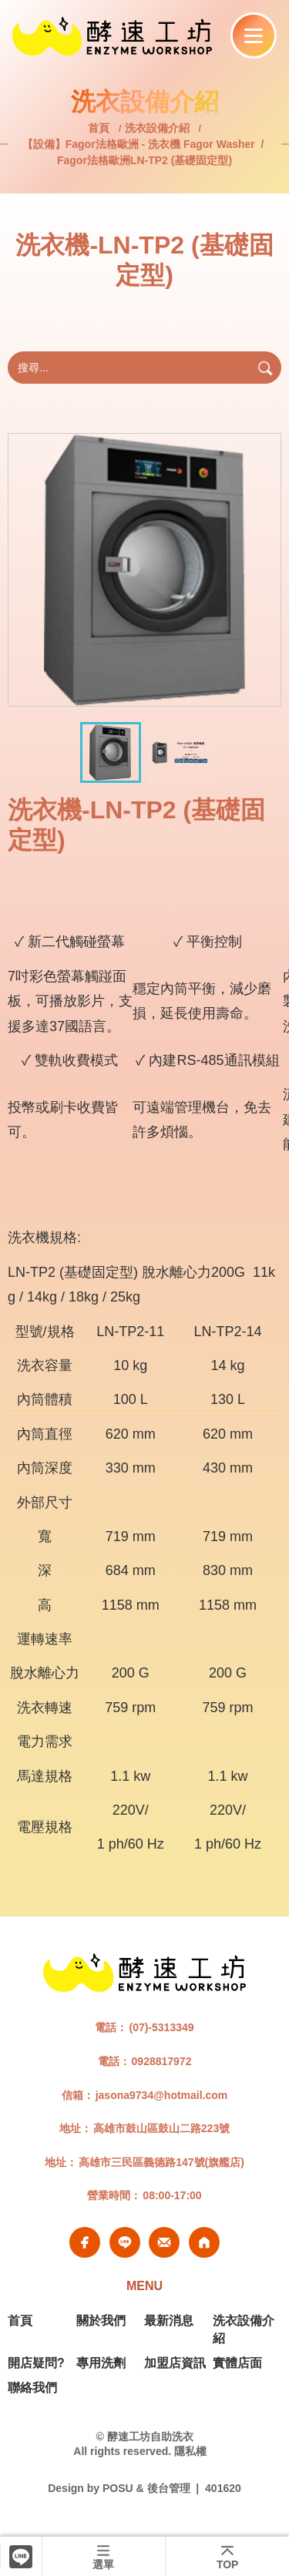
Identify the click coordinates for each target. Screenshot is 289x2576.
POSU (117, 2488)
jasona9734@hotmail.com (162, 2095)
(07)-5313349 (161, 2027)
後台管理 (168, 2488)
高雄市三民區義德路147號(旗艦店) (161, 2162)
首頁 (100, 128)
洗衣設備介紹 (157, 128)
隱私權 (190, 2451)
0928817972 (162, 2061)
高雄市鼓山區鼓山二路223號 (161, 2128)
